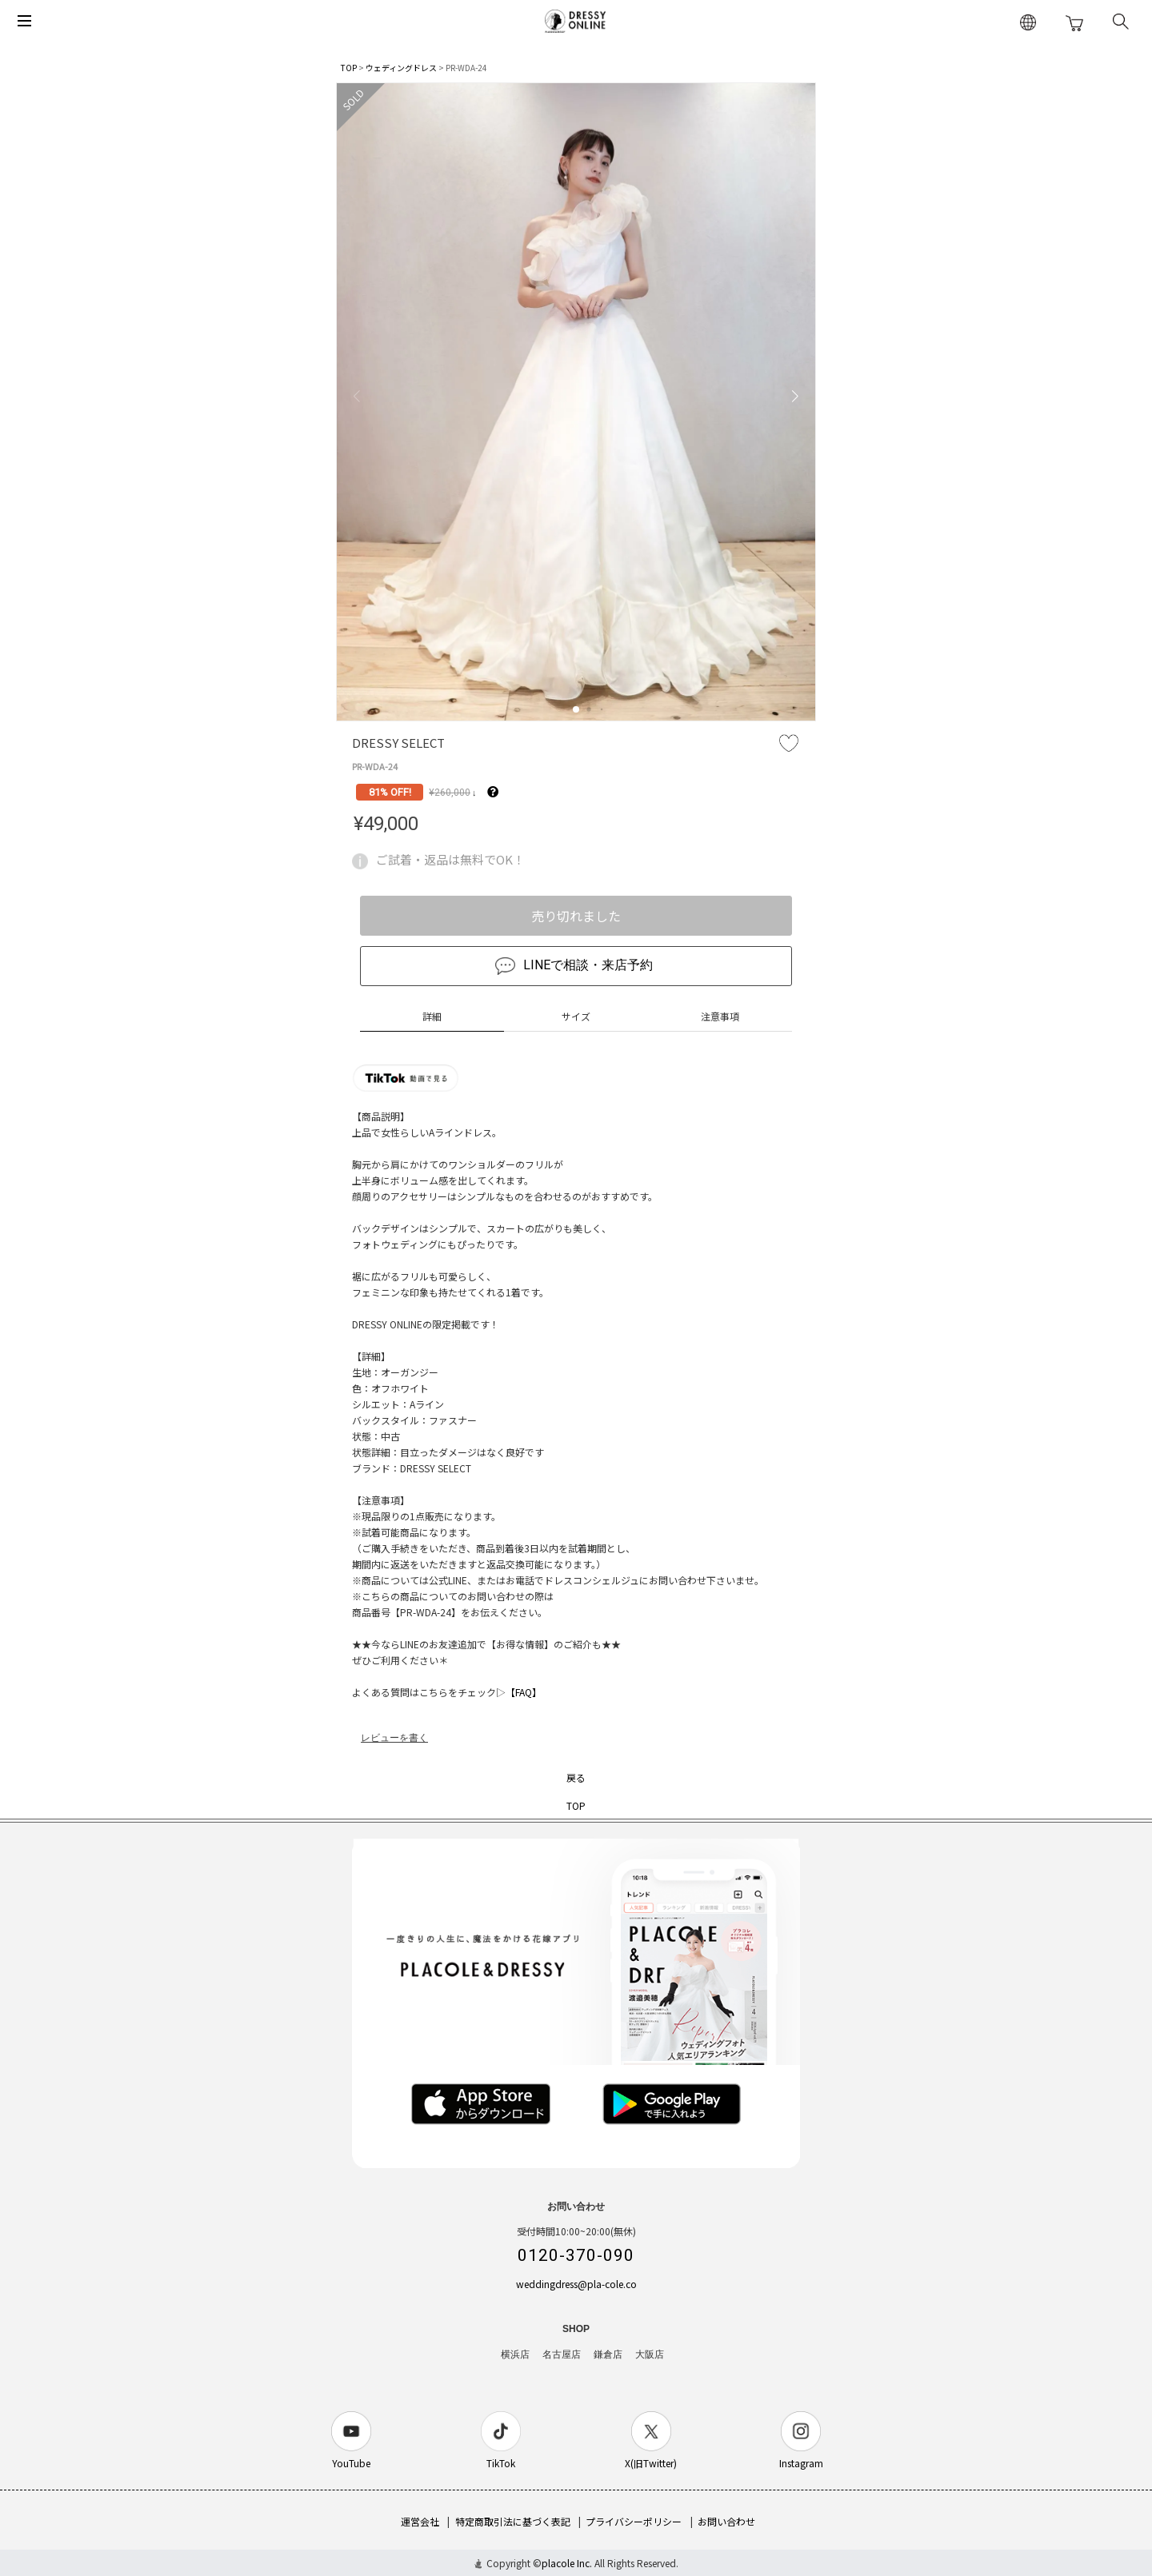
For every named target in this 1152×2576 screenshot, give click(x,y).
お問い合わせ (726, 2521)
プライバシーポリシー (634, 2521)
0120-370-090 (576, 2255)
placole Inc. (567, 2563)
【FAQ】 (524, 1692)
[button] (576, 709)
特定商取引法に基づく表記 (512, 2521)
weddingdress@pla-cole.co (576, 2283)
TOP (349, 68)
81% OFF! (390, 792)
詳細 (432, 1016)
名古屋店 (561, 2354)
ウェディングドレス (401, 68)
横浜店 (515, 2354)
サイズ (576, 1016)
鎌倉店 (608, 2354)
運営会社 (420, 2521)
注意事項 (720, 1016)
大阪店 (649, 2354)
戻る (576, 1777)
